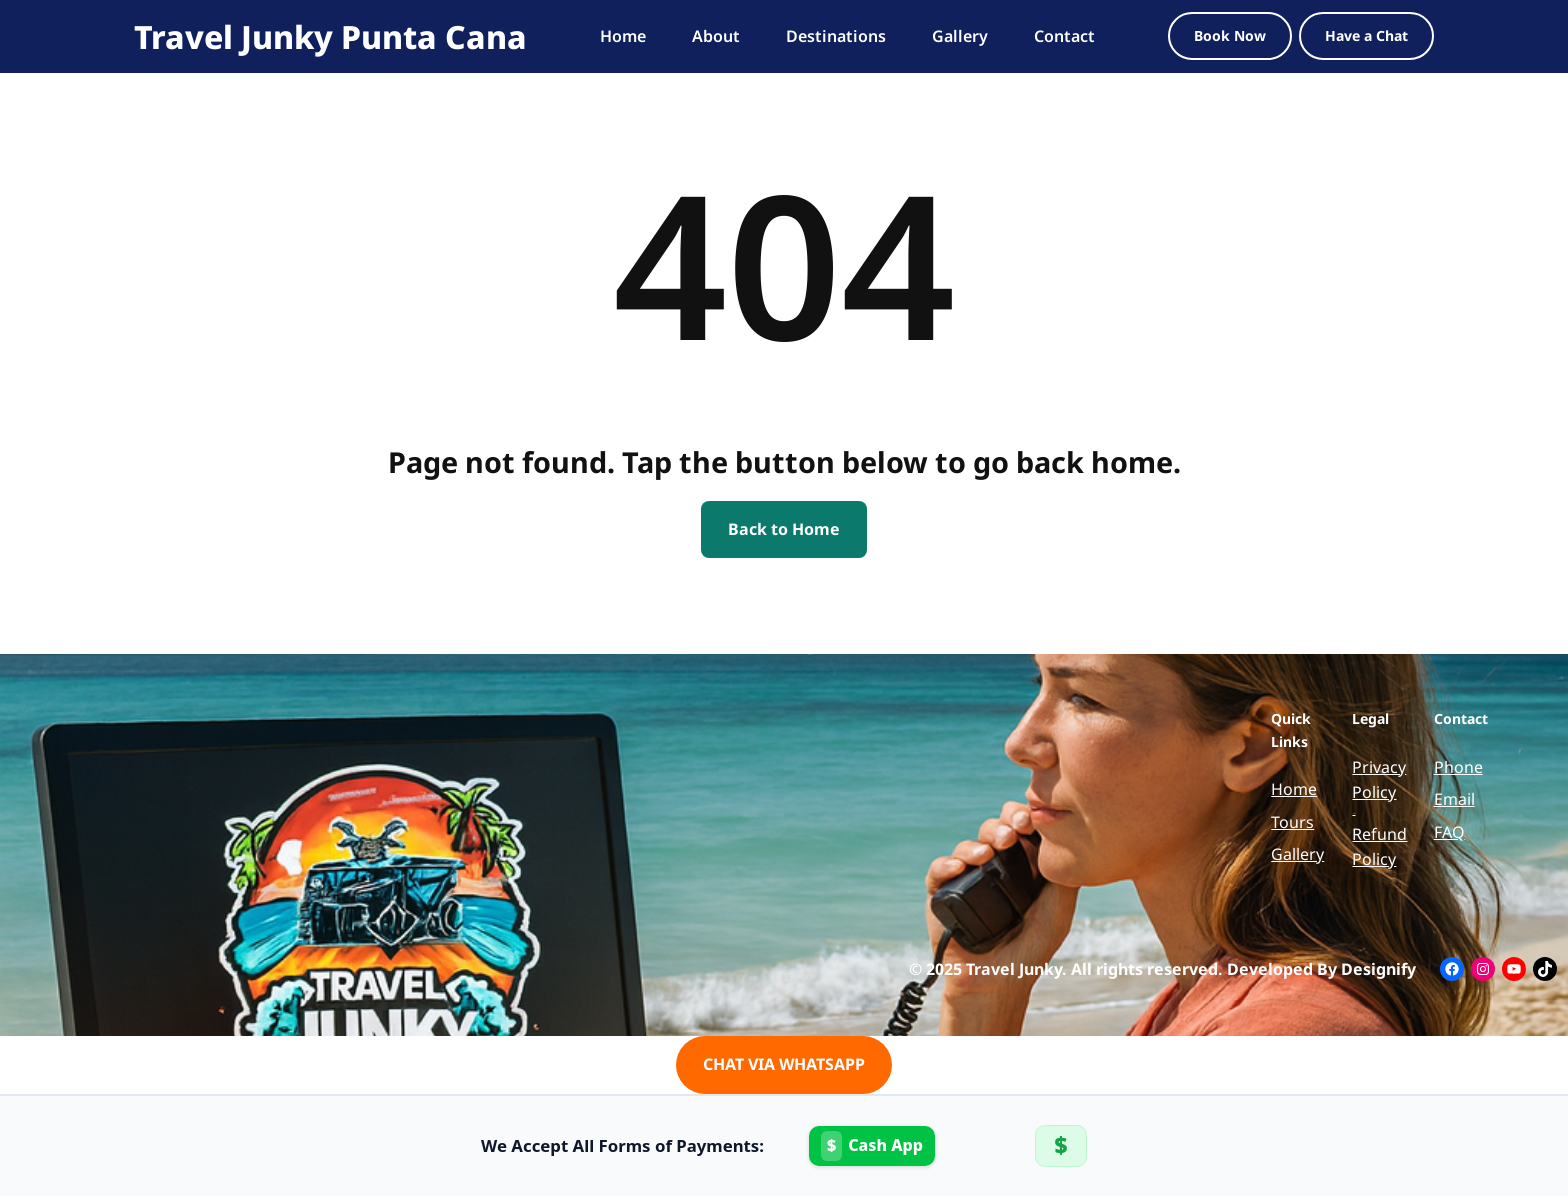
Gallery (1297, 854)
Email (1454, 799)
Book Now (1230, 35)
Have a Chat (1366, 35)
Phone (1458, 767)
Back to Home (784, 529)
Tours (1292, 822)
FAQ (1449, 832)
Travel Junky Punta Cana (330, 36)
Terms (1353, 813)
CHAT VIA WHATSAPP (784, 1064)
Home (1294, 789)
